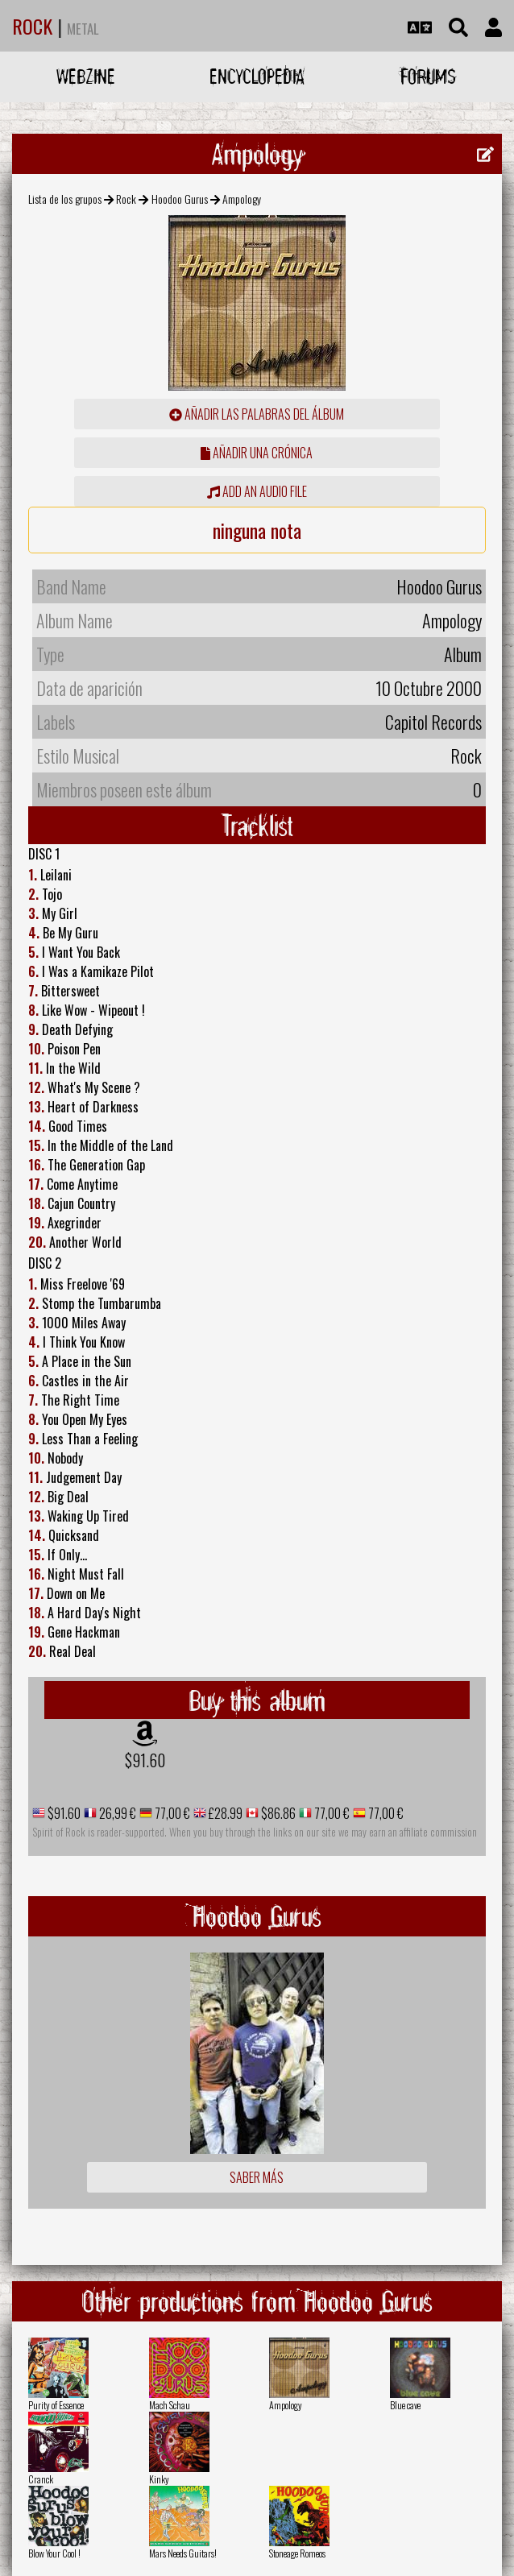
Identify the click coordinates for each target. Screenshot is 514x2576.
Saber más (257, 2177)
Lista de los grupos (65, 198)
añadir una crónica (257, 452)
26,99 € (116, 1813)
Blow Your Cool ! (54, 2553)
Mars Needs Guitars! (183, 2553)
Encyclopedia (257, 76)
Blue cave (405, 2405)
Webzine (85, 76)
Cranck (40, 2479)
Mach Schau (169, 2405)
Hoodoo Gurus (179, 198)
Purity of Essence (56, 2405)
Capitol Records (433, 722)
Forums (428, 76)
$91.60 (145, 1760)
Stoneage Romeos (297, 2553)
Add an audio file (257, 491)
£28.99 (224, 1813)
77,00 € (171, 1813)
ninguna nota (257, 530)
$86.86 (277, 1813)
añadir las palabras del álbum (256, 414)
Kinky (159, 2479)
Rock (126, 198)
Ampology (285, 2405)
